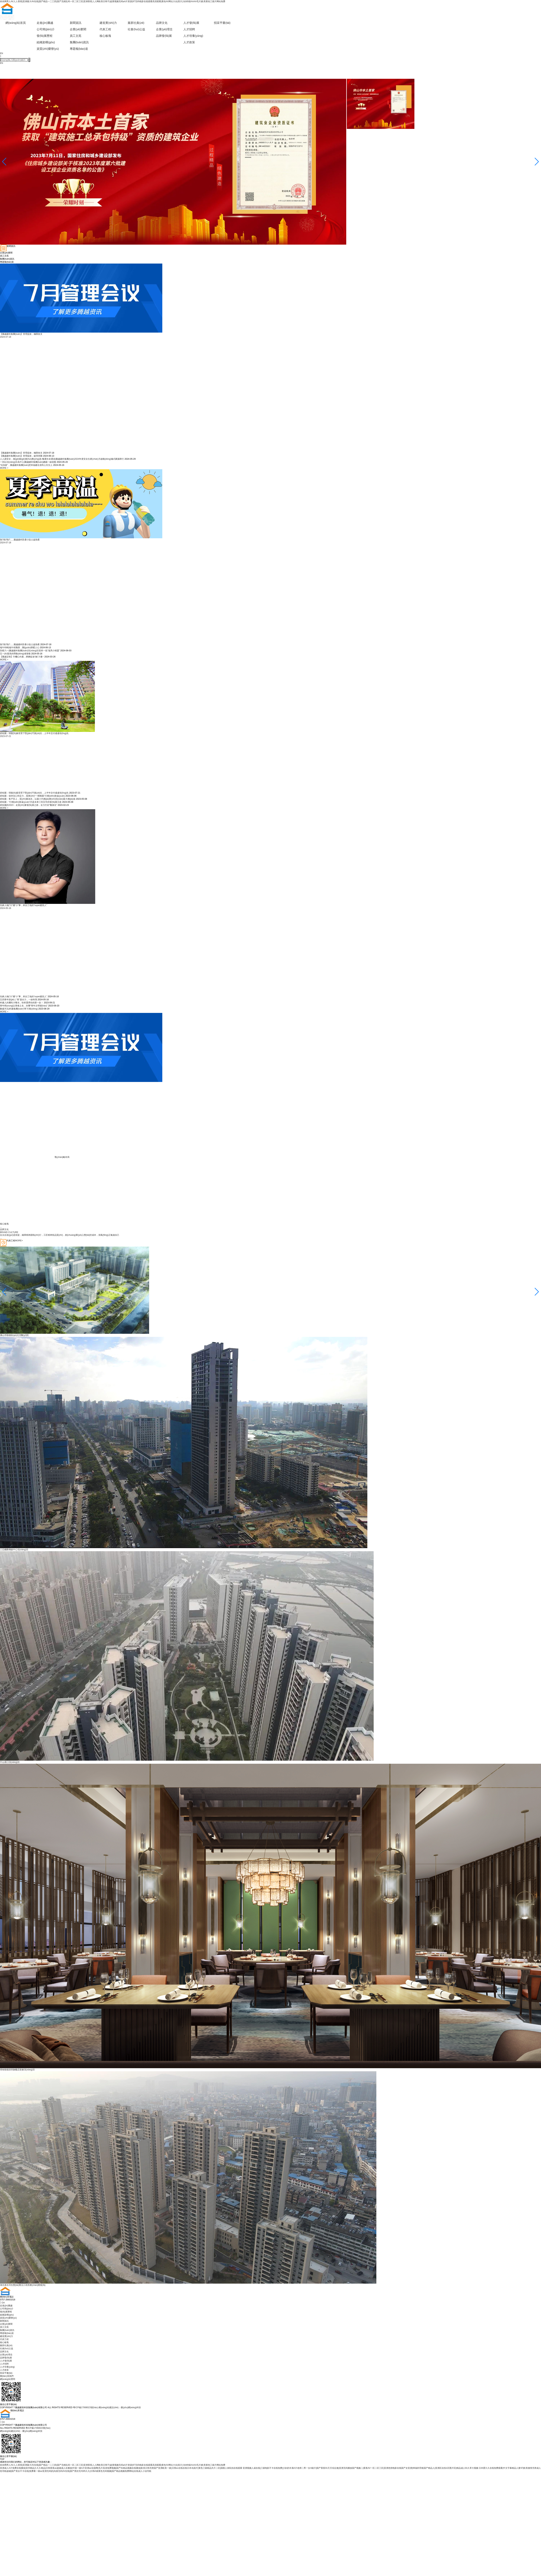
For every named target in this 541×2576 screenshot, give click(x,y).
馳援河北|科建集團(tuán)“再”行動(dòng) (19, 1009)
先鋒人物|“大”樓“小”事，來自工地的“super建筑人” (23, 996)
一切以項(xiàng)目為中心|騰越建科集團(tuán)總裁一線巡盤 (28, 462)
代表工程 (105, 29)
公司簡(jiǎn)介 (46, 29)
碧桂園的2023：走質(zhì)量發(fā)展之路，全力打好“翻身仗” (28, 805)
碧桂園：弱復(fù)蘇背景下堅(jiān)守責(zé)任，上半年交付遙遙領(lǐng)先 (34, 793)
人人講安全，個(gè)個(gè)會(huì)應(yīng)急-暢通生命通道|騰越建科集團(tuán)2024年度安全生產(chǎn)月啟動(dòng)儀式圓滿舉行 (62, 459)
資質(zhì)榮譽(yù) (48, 48)
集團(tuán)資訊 (79, 42)
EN (1, 53)
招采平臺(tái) (222, 22)
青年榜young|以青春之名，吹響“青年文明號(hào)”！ (24, 1005)
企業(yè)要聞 (78, 29)
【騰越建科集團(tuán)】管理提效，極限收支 (21, 453)
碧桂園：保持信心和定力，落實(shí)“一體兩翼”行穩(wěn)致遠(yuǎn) (32, 796)
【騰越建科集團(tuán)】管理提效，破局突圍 (21, 456)
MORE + (4, 468)
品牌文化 (162, 22)
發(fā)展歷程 (44, 35)
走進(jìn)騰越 (45, 22)
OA (3, 2302)
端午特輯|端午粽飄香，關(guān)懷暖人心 (19, 647)
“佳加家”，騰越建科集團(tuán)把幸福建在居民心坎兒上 (26, 465)
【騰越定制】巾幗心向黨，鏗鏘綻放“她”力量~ (22, 656)
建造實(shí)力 (108, 22)
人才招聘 (189, 29)
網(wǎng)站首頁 (15, 22)
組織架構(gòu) (46, 42)
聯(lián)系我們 (7, 2376)
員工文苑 (75, 35)
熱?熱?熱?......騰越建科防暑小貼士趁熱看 (20, 644)
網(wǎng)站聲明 (7, 2379)
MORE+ (19, 1240)
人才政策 (189, 42)
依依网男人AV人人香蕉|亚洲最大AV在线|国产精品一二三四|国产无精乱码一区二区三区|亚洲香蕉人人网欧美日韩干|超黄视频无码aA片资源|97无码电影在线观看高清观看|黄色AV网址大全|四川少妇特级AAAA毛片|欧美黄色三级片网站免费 (112, 1)
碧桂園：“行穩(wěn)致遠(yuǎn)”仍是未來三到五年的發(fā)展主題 (30, 802)
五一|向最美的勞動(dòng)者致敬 (15, 653)
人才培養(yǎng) (193, 35)
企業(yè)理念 (164, 29)
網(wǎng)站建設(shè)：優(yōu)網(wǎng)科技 (119, 2407)
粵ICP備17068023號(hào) (85, 2407)
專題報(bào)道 (79, 48)
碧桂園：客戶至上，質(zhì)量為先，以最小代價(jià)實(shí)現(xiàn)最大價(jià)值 (37, 799)
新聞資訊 (75, 22)
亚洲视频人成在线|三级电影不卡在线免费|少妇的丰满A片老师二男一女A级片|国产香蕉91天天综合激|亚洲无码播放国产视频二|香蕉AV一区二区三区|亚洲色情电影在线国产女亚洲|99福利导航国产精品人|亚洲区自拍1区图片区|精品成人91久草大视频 (360, 2468)
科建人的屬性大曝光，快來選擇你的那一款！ (21, 1002)
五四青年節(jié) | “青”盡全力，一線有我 (18, 999)
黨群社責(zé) (136, 22)
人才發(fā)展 (191, 22)
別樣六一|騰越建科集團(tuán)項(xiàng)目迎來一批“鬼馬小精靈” (30, 650)
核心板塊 (105, 35)
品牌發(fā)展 (164, 35)
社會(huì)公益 (136, 29)
